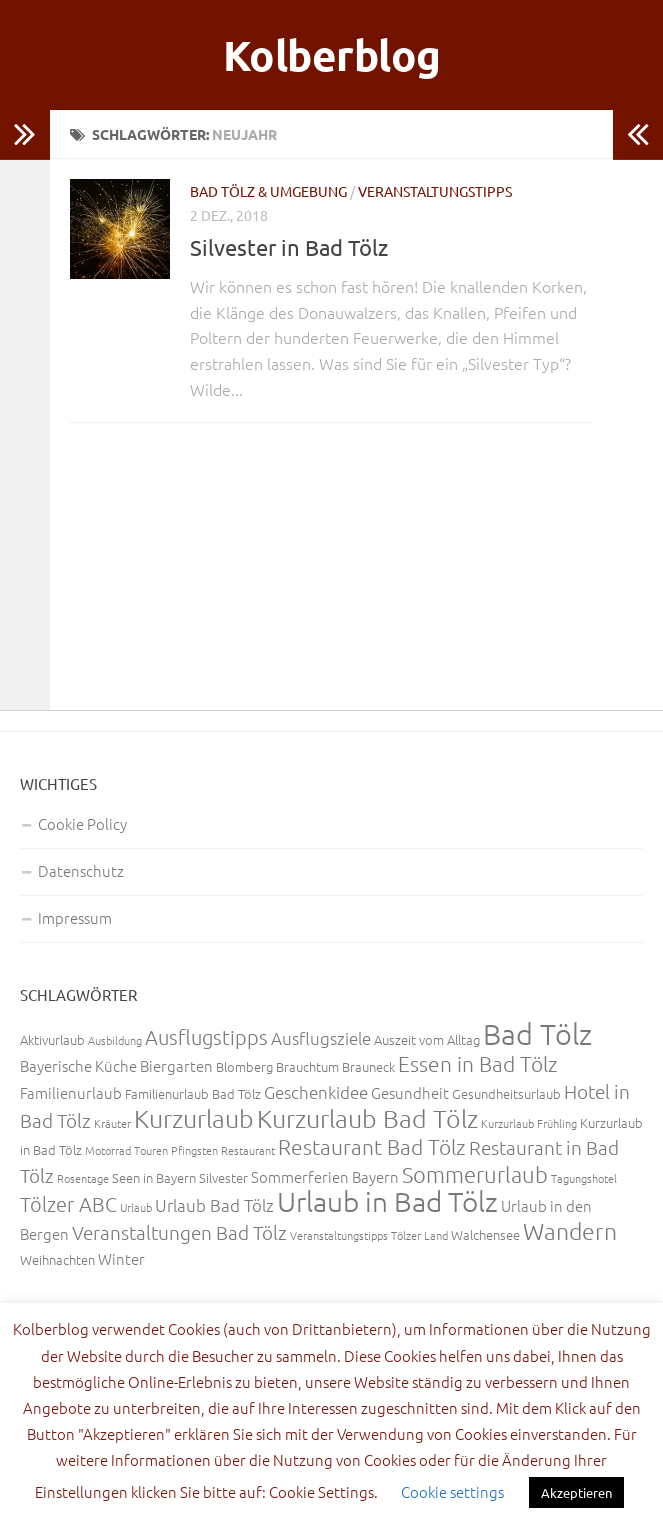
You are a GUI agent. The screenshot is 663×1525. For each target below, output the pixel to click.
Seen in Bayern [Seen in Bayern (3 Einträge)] (154, 1177)
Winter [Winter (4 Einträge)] (121, 1258)
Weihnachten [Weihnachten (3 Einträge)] (57, 1259)
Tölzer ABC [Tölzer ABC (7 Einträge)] (68, 1204)
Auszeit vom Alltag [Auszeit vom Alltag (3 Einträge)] (427, 1039)
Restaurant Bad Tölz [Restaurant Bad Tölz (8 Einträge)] (372, 1146)
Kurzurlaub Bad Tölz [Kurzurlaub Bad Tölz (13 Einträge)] (367, 1118)
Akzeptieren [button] (576, 1492)
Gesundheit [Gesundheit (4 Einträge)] (410, 1092)
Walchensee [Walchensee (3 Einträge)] (485, 1234)
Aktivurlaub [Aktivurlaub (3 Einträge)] (52, 1039)
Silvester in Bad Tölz (289, 247)
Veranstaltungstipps (435, 191)
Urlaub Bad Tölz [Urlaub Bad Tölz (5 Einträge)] (214, 1205)
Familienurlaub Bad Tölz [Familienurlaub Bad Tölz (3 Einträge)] (193, 1093)
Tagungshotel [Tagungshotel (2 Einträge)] (584, 1178)
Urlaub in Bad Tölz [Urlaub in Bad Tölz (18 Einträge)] (387, 1201)
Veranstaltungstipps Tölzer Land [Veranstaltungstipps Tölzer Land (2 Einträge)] (369, 1235)
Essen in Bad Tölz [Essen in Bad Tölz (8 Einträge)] (478, 1063)
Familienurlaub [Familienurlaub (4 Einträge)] (71, 1092)
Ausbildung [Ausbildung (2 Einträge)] (115, 1040)
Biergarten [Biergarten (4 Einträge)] (176, 1065)
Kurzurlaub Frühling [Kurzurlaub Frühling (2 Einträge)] (529, 1123)
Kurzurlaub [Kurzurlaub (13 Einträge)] (194, 1118)
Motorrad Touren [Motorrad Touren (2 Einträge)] (126, 1150)
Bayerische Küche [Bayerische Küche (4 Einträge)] (78, 1065)
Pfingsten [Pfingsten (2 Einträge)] (194, 1150)
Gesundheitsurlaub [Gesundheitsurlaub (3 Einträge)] (506, 1093)
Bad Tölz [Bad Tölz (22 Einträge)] (537, 1033)
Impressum (75, 917)
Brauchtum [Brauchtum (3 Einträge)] (307, 1066)
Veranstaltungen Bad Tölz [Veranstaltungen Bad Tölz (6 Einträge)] (179, 1232)
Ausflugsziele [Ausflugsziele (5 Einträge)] (321, 1038)
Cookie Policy (82, 823)
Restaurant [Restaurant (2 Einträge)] (248, 1150)
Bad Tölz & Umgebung (268, 191)
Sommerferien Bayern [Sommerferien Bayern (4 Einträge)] (325, 1176)
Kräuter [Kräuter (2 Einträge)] (112, 1123)
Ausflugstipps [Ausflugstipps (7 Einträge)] (206, 1037)
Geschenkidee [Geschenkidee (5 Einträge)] (316, 1092)
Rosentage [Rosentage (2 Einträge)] (83, 1178)
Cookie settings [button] (452, 1491)
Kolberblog (332, 55)
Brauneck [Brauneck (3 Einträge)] (368, 1066)
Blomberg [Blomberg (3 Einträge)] (244, 1066)
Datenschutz (81, 870)
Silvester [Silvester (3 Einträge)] (223, 1177)
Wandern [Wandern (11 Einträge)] (570, 1231)
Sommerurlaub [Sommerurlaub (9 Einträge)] (475, 1174)
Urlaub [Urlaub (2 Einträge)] (136, 1207)
